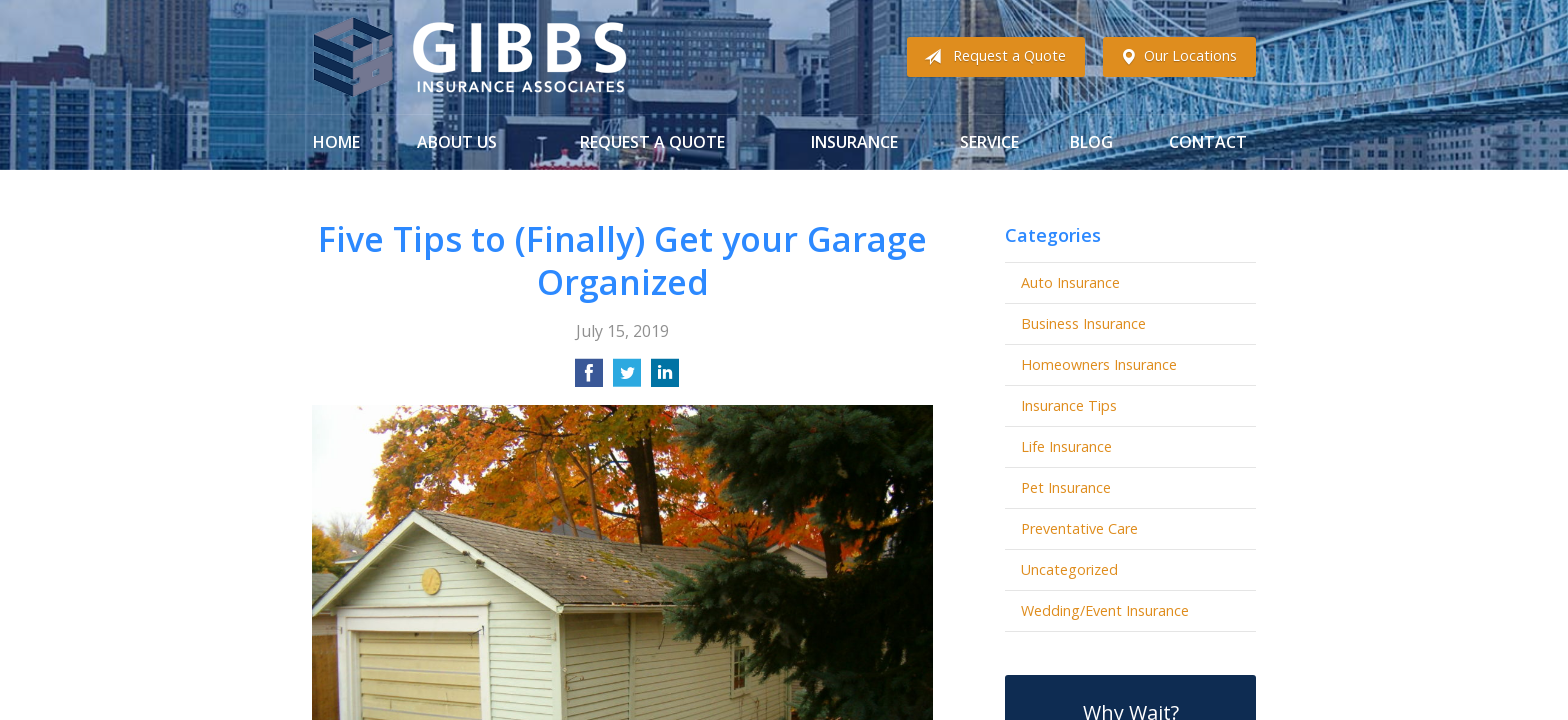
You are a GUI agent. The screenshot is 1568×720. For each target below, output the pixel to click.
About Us (457, 142)
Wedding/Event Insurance (1105, 610)
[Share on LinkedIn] (665, 379)
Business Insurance (1083, 323)
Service (989, 142)
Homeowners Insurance (1099, 364)
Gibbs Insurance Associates (469, 57)
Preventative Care (1079, 528)
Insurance (854, 142)
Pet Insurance (1066, 487)
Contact (1208, 142)
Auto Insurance (1070, 282)
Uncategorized (1069, 569)
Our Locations (1174, 57)
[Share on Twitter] (627, 379)
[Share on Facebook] (589, 379)
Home (336, 142)
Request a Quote (991, 57)
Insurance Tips (1069, 405)
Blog (1091, 142)
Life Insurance (1066, 446)
